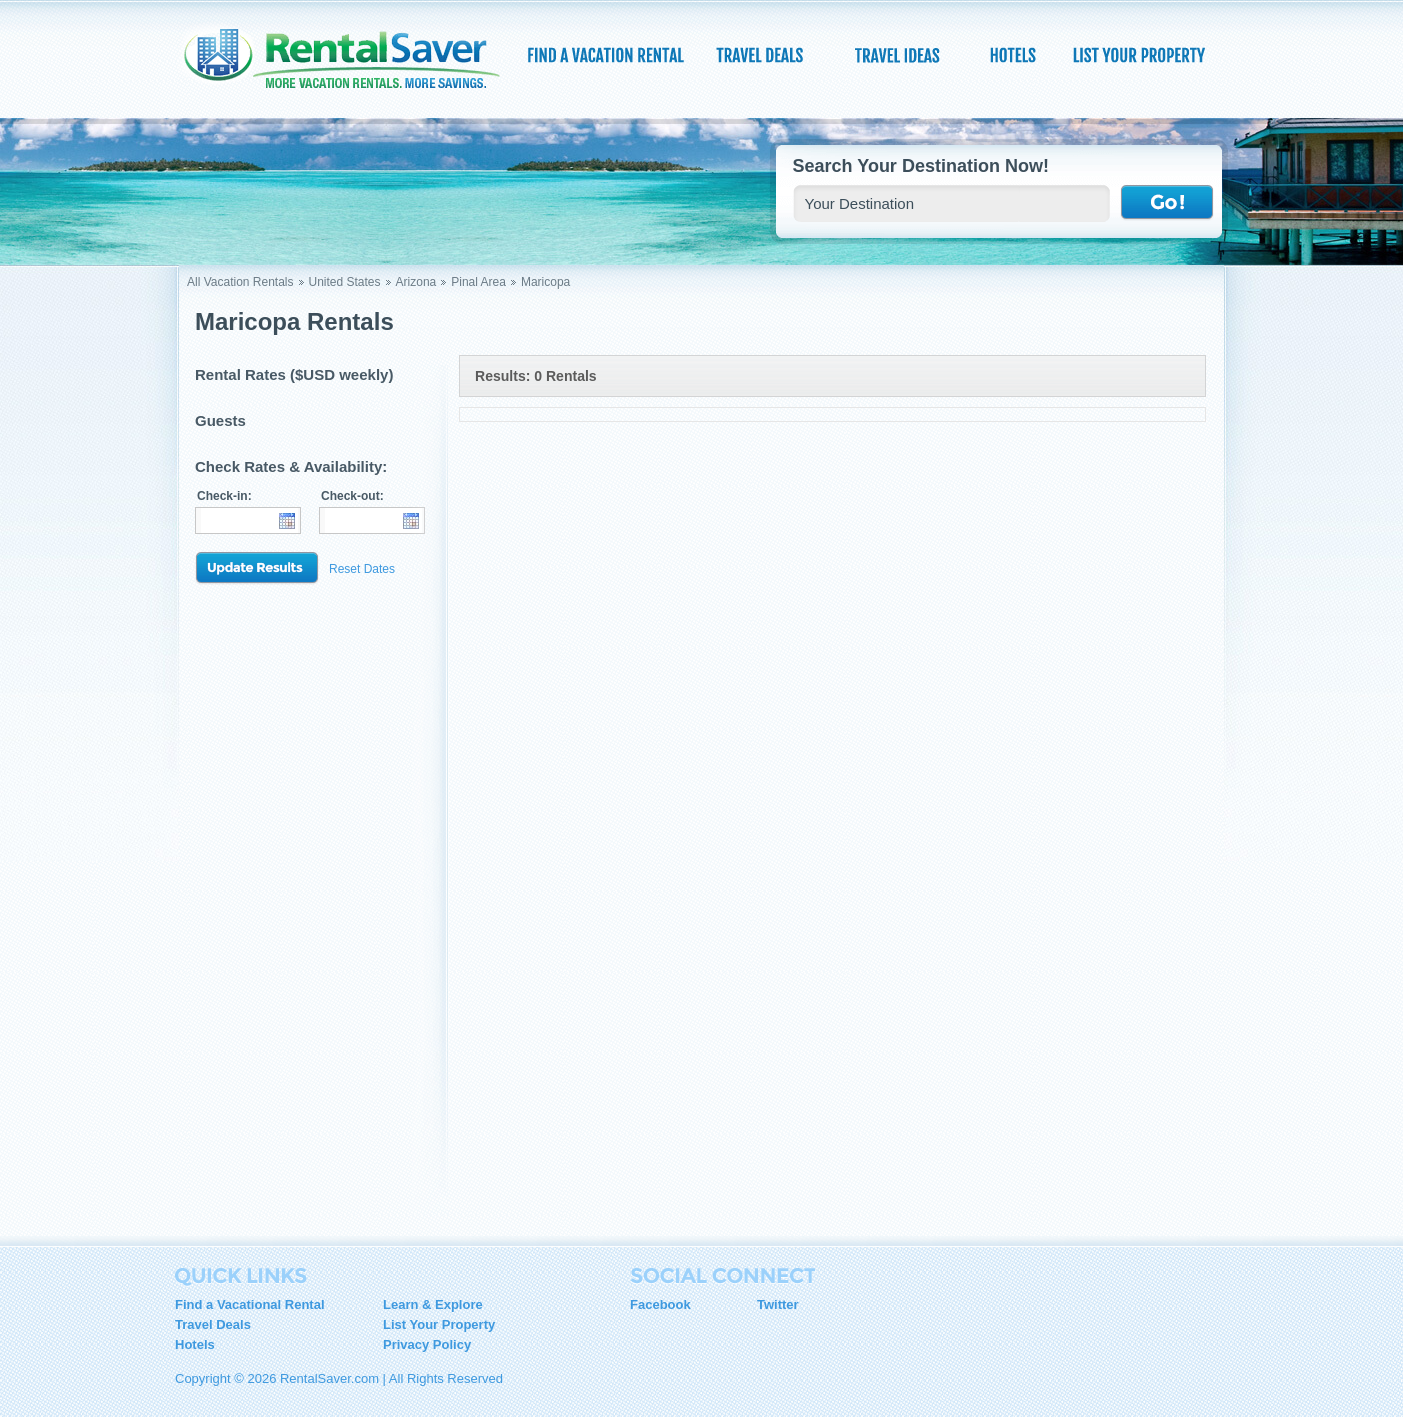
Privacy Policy (427, 1344)
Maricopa (545, 282)
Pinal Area (478, 282)
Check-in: (224, 496)
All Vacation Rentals (240, 282)
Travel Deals (213, 1324)
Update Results (257, 568)
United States (345, 282)
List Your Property (439, 1324)
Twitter (778, 1304)
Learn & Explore (433, 1304)
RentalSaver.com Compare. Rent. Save (354, 64)
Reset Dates (362, 569)
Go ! (1167, 203)
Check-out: (352, 496)
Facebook (660, 1304)
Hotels (195, 1344)
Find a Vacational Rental (250, 1304)
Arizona (416, 282)
